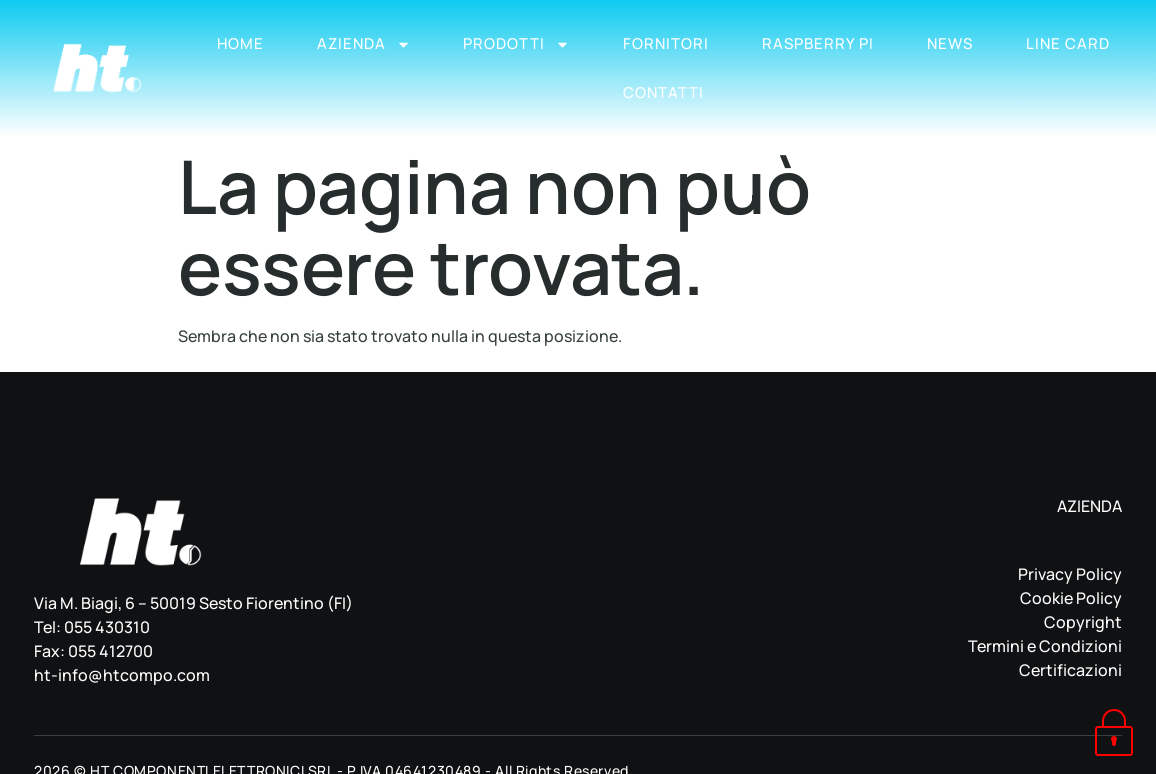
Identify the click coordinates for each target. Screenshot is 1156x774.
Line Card (1068, 43)
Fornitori (666, 43)
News (950, 43)
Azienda (364, 44)
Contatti (663, 92)
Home (240, 43)
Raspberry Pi (818, 43)
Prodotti (516, 44)
